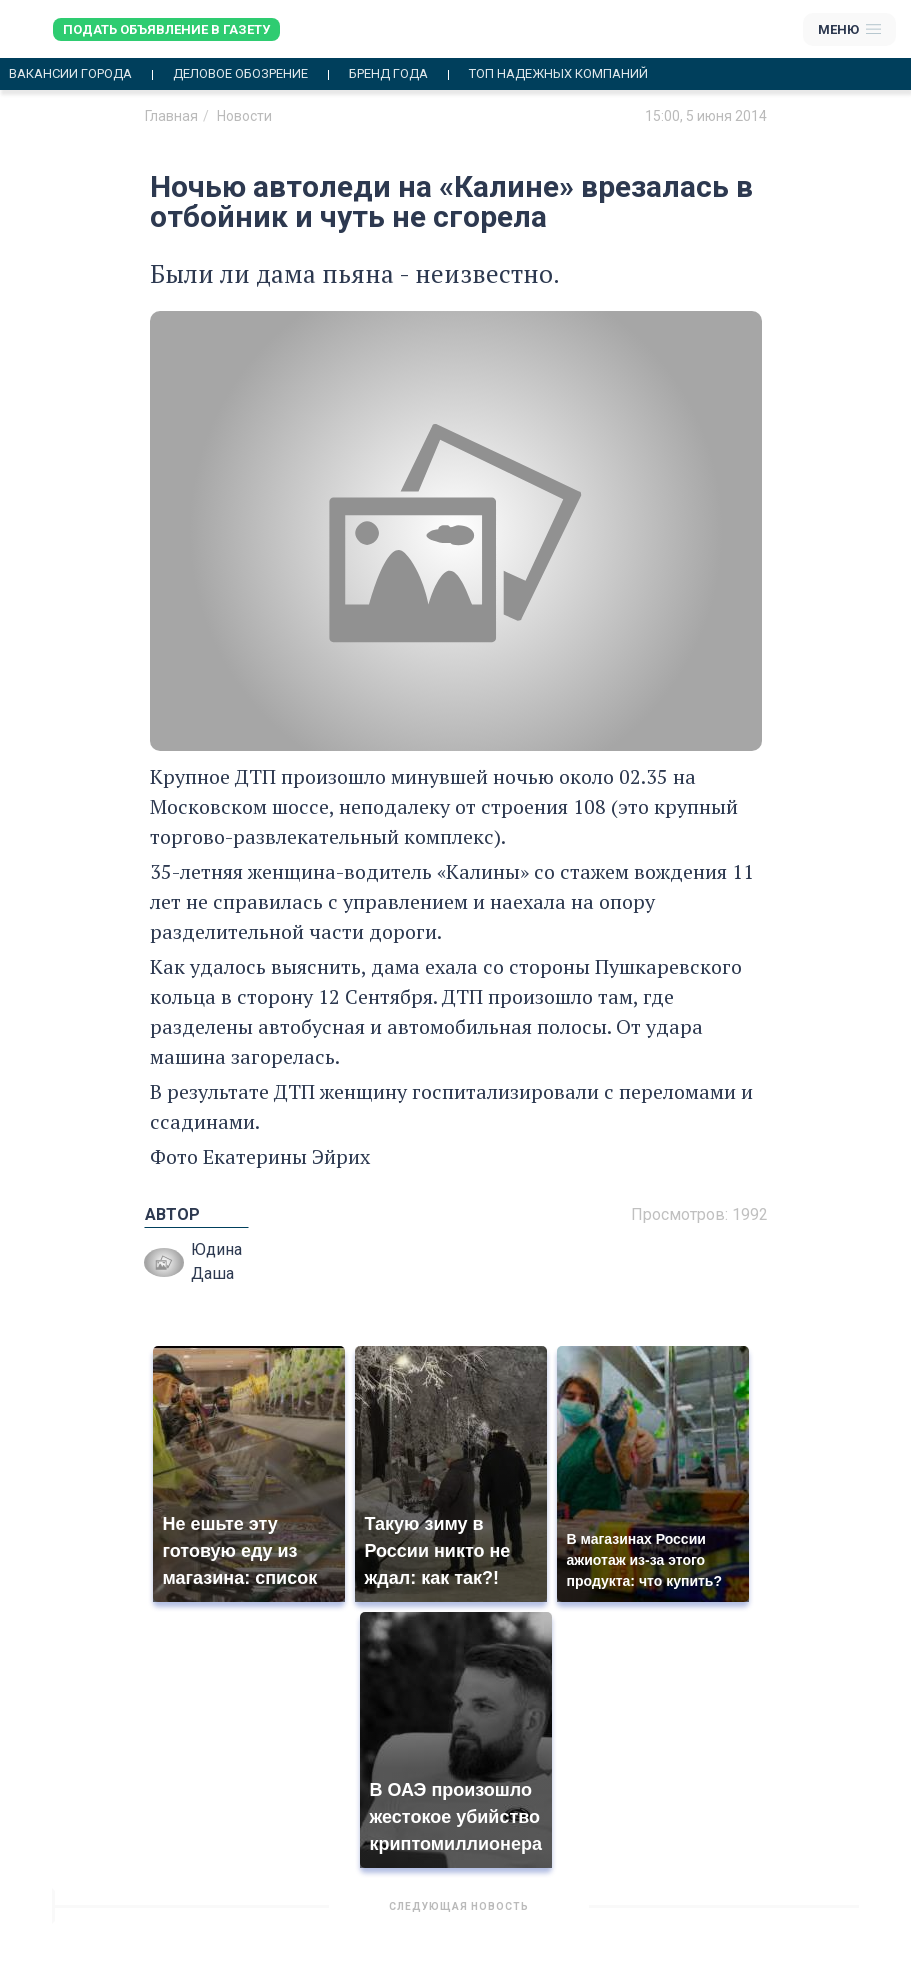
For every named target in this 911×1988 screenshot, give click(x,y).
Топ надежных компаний (558, 74)
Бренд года (388, 74)
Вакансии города (70, 74)
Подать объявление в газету (166, 29)
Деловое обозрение (240, 74)
